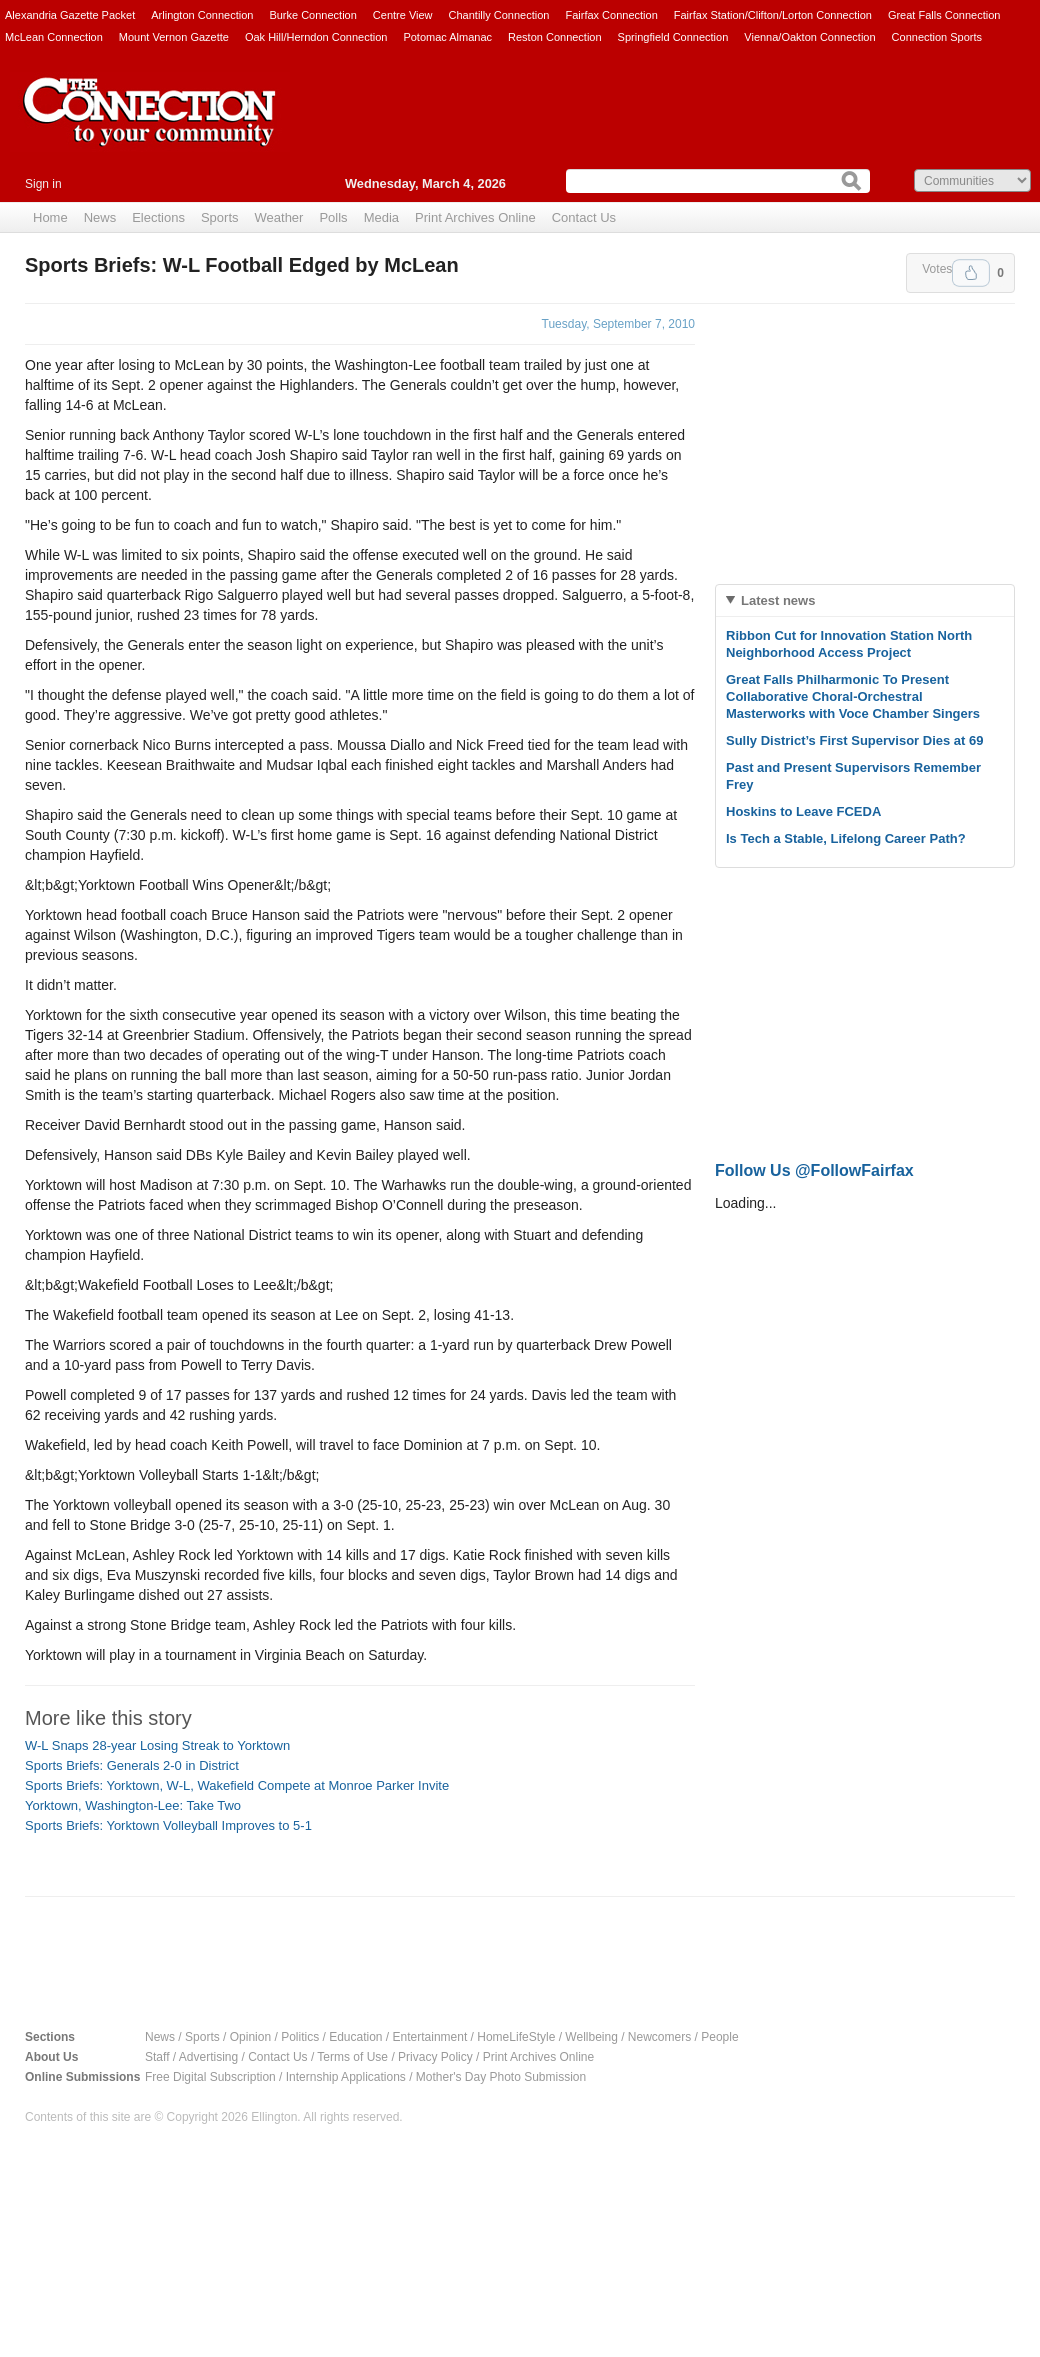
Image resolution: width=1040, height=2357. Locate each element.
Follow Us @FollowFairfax (814, 1170)
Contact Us (584, 217)
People (719, 2037)
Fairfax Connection (611, 15)
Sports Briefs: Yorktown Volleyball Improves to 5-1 (168, 1825)
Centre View (403, 15)
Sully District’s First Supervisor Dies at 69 (854, 740)
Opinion (250, 2037)
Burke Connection (312, 15)
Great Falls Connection (944, 15)
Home (50, 217)
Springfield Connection (673, 37)
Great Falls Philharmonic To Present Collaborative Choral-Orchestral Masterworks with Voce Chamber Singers (853, 696)
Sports (220, 217)
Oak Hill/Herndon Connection (316, 37)
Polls (333, 217)
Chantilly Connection (499, 15)
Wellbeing (591, 2037)
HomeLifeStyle (516, 2037)
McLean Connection (54, 37)
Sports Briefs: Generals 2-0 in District (132, 1765)
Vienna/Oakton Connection (809, 37)
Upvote (971, 273)
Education (355, 2037)
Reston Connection (555, 37)
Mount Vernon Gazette (174, 37)
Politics (300, 2037)
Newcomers (659, 2037)
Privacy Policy (435, 2057)
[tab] (865, 600)
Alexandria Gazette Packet (70, 15)
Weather (279, 217)
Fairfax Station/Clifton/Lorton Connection (773, 15)
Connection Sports (937, 37)
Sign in (43, 184)
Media (381, 217)
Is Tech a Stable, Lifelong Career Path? (846, 838)
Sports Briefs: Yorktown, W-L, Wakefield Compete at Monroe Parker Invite (237, 1785)
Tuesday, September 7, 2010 (618, 324)
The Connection (150, 127)
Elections (158, 217)
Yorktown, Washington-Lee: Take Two (133, 1805)
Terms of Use (352, 2057)
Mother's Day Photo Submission (501, 2077)
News (100, 217)
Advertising (208, 2057)
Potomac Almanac (447, 37)
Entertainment (430, 2037)
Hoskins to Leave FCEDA (803, 811)
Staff (157, 2057)
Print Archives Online (475, 217)
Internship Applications (346, 2077)
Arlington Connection (202, 15)
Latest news (778, 600)
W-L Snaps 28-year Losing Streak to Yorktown (157, 1745)
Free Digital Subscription (210, 2077)
